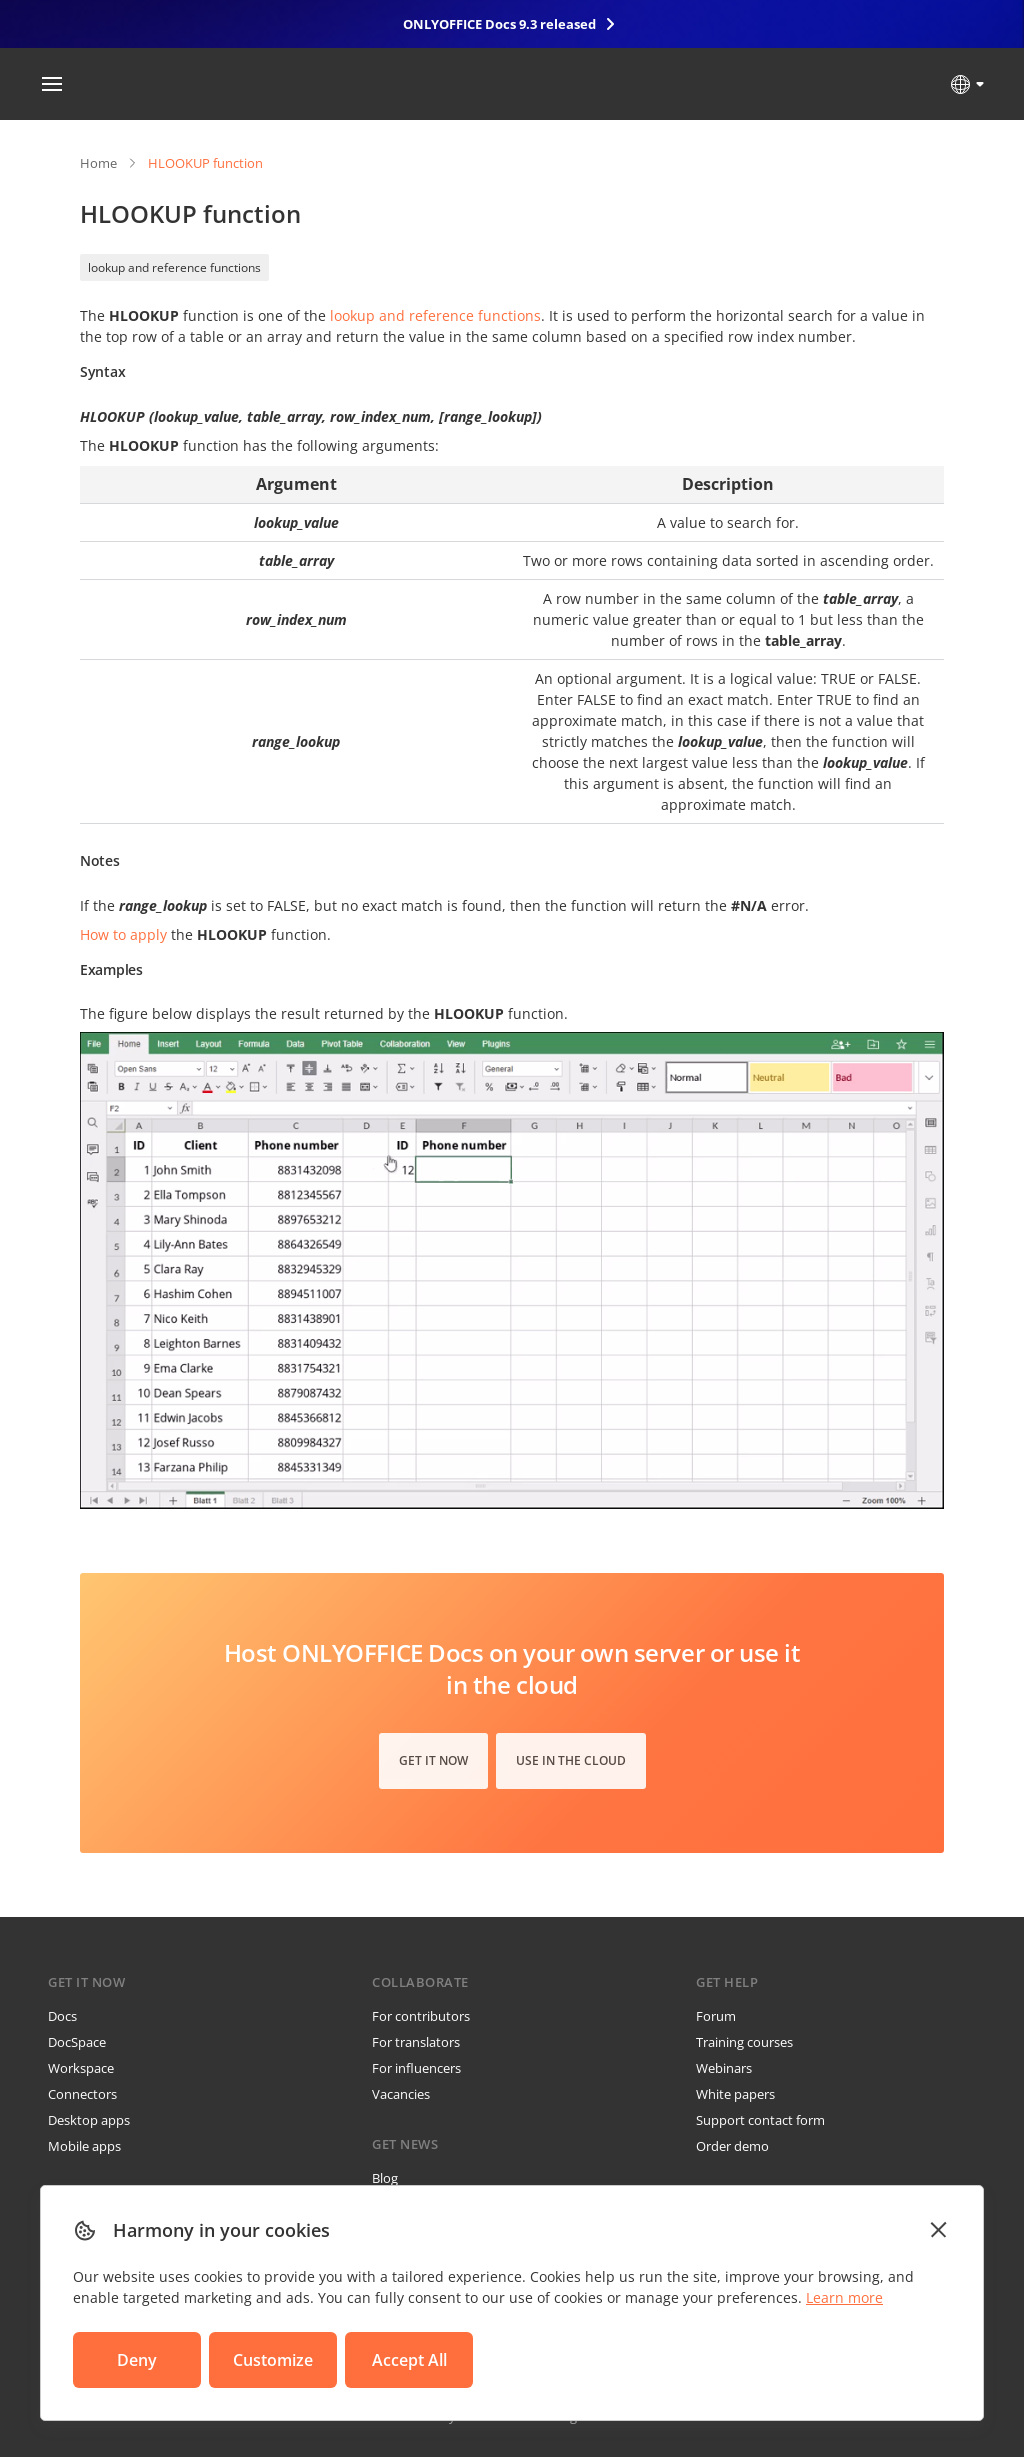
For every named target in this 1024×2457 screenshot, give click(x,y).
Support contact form (760, 2120)
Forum (716, 2016)
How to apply (123, 934)
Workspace (81, 2068)
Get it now (433, 1760)
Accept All (409, 2360)
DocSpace (77, 2042)
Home (98, 163)
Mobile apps (84, 2146)
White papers (735, 2094)
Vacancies (401, 2094)
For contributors (421, 2016)
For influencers (416, 2068)
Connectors (82, 2094)
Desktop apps (89, 2120)
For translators (416, 2042)
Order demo (732, 2146)
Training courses (744, 2042)
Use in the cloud (571, 1760)
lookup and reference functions (174, 267)
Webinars (724, 2068)
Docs (62, 2016)
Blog (385, 2178)
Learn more (844, 2297)
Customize (273, 2360)
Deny (137, 2360)
